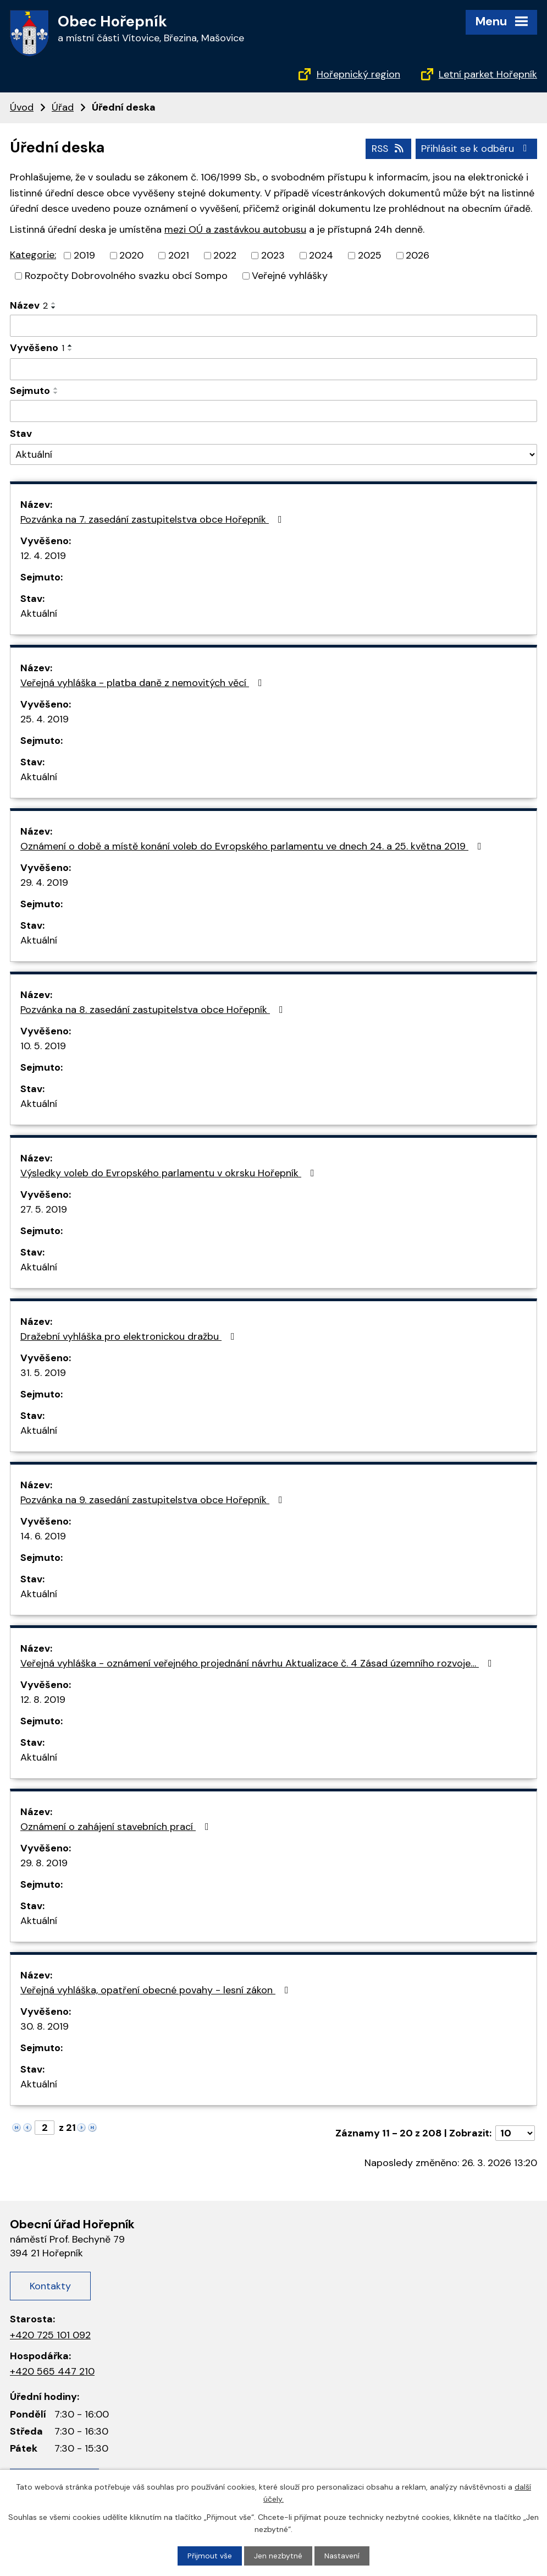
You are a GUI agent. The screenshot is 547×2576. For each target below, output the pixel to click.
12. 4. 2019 (43, 555)
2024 (321, 255)
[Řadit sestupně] (54, 307)
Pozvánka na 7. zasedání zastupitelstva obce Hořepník (153, 518)
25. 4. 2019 (44, 718)
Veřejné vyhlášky (290, 275)
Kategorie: (33, 254)
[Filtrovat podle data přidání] (273, 369)
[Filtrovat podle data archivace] (273, 411)
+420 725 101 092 (50, 2334)
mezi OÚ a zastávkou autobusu (235, 229)
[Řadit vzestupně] (54, 302)
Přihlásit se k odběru (476, 148)
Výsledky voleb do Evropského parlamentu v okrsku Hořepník (169, 1172)
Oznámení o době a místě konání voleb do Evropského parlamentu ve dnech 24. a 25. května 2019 (253, 845)
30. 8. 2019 (44, 2025)
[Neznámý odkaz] (16, 2126)
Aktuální (38, 613)
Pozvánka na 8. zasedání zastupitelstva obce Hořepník (154, 1009)
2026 (417, 255)
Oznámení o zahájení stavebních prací (116, 1826)
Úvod (22, 107)
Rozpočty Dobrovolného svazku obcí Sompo (126, 275)
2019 (84, 255)
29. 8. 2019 (44, 1862)
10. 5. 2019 (43, 1045)
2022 (224, 255)
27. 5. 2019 (43, 1208)
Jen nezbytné (278, 2556)
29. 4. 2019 (44, 882)
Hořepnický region (358, 74)
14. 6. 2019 (43, 1535)
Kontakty (50, 2285)
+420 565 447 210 (52, 2371)
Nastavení (342, 2556)
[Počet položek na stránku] (515, 2132)
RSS (387, 148)
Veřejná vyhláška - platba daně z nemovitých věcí (143, 682)
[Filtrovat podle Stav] (273, 454)
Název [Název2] (29, 304)
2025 (370, 255)
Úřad (63, 107)
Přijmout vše (209, 2556)
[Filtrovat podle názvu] (273, 325)
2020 (131, 255)
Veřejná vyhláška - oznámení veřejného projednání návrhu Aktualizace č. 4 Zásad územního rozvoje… (258, 1662)
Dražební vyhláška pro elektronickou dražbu (129, 1335)
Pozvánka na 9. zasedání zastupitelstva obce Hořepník (153, 1499)
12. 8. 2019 (42, 1699)
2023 (273, 255)
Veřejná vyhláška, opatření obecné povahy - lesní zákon (156, 1989)
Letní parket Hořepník (488, 74)
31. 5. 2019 (43, 1372)
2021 (178, 255)
